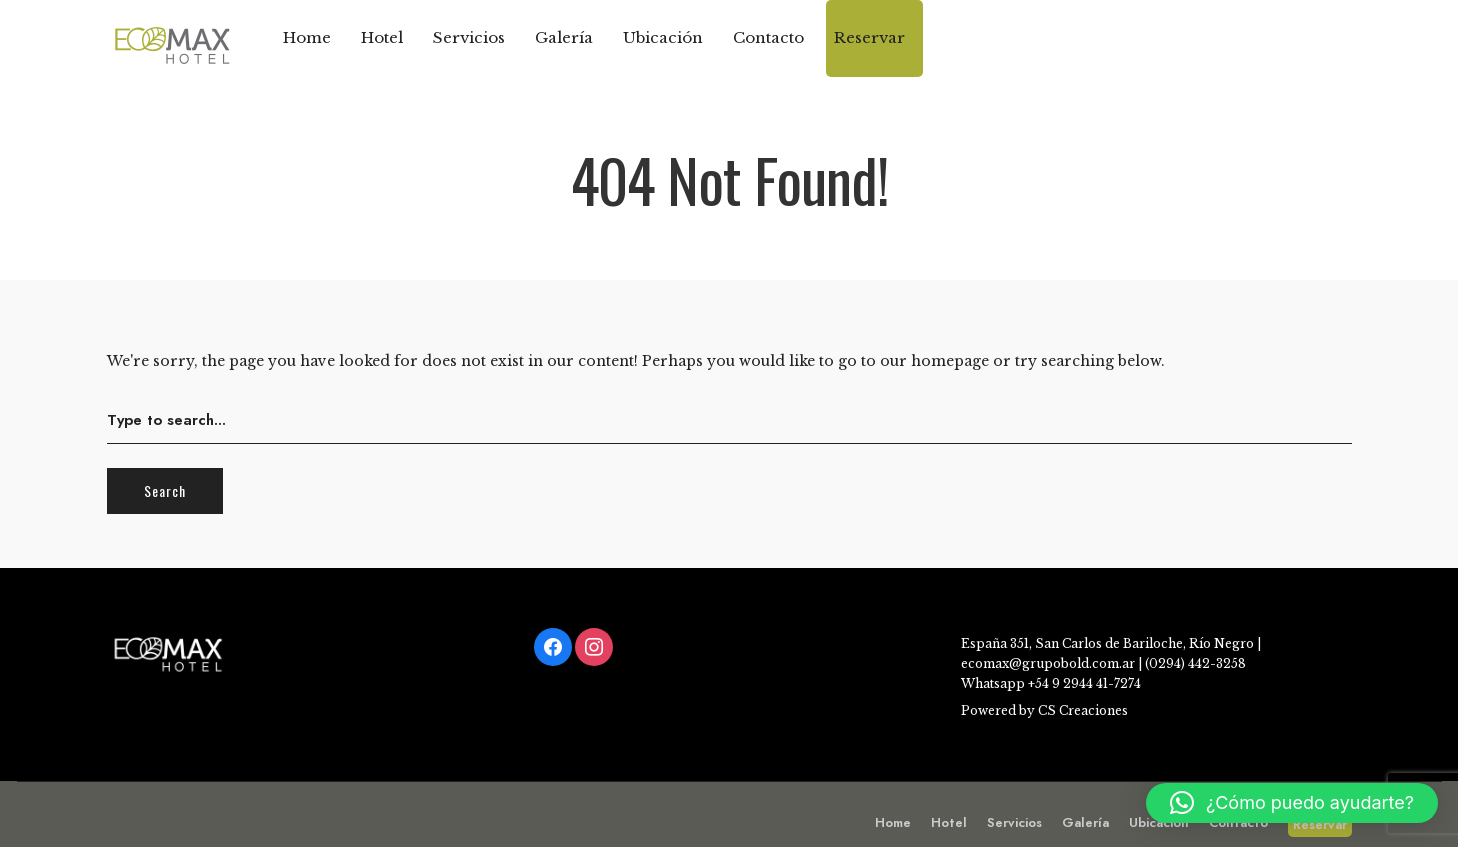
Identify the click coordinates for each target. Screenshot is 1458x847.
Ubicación (663, 37)
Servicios (469, 37)
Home (307, 37)
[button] (1292, 803)
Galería (564, 37)
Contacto (768, 37)
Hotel (382, 37)
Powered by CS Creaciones (1044, 710)
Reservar (869, 37)
